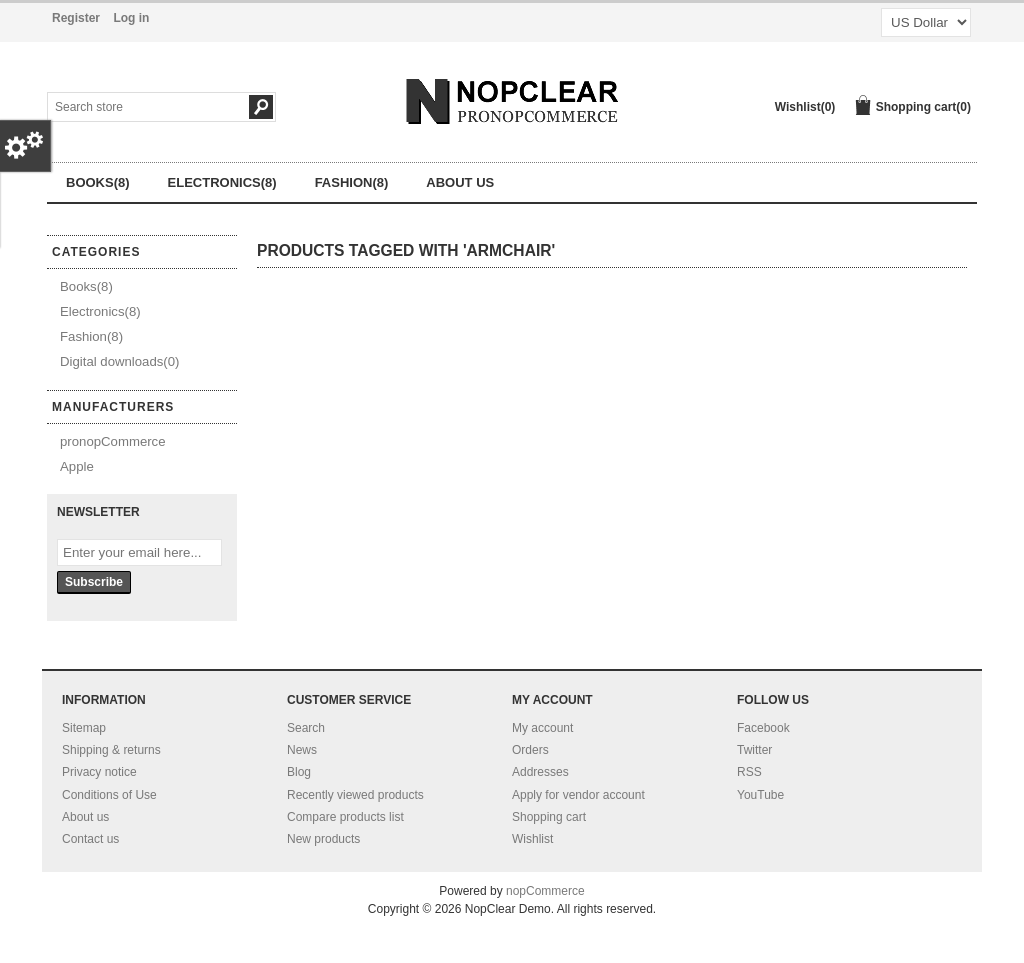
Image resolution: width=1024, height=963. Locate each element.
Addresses (540, 772)
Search (306, 728)
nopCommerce (545, 891)
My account (542, 728)
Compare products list (345, 817)
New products (323, 839)
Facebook (763, 728)
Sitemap (84, 728)
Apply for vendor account (578, 795)
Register (76, 18)
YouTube (760, 795)
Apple (77, 466)
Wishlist (532, 839)
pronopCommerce (113, 441)
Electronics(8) (222, 182)
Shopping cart (549, 817)
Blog (299, 772)
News (302, 750)
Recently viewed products (355, 795)
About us (460, 182)
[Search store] (133, 107)
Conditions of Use (109, 795)
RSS (749, 772)
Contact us (90, 839)
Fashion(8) (352, 182)
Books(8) (98, 182)
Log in (131, 18)
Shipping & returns (111, 750)
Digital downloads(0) (119, 361)
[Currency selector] (926, 22)
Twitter (754, 750)
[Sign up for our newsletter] (139, 552)
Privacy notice (99, 772)
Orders (530, 750)
